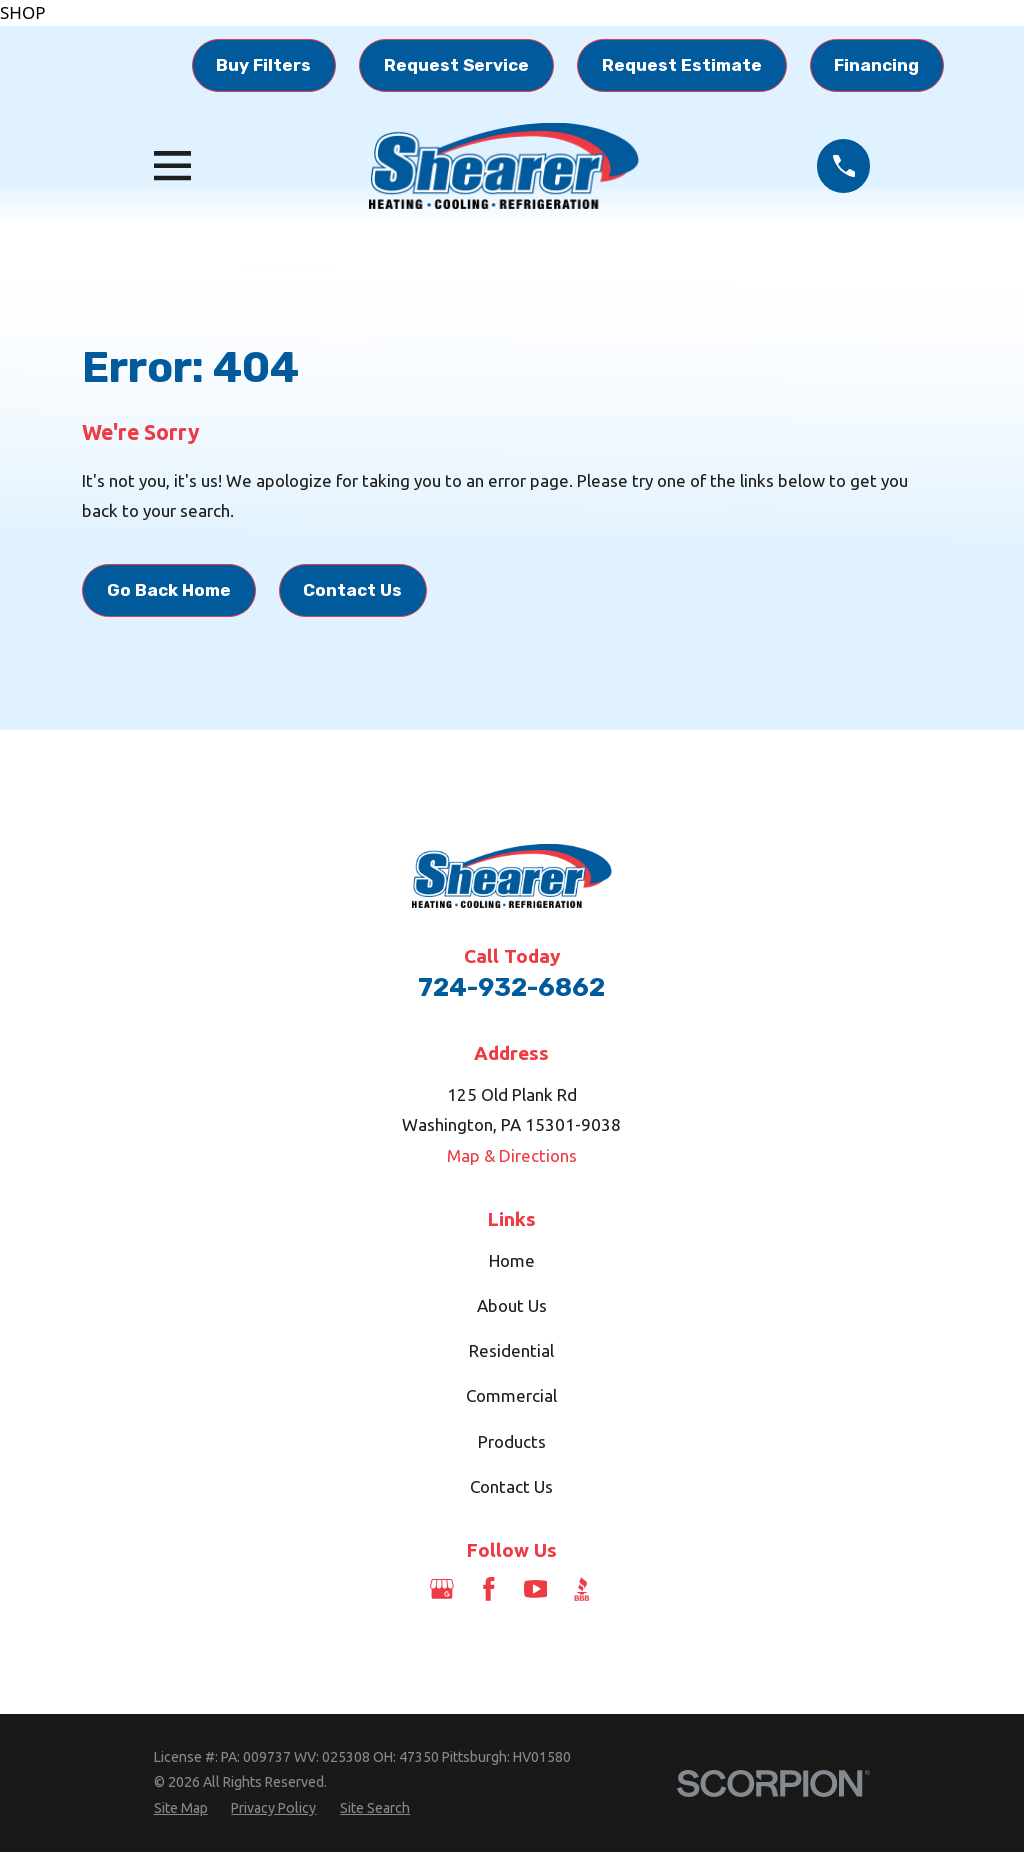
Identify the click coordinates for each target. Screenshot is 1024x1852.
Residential (511, 1350)
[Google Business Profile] (442, 1589)
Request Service (456, 65)
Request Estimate (682, 65)
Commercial (511, 1395)
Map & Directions (512, 1155)
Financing (876, 65)
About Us (512, 1305)
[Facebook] (489, 1589)
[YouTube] (536, 1589)
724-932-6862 (511, 987)
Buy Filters (263, 65)
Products (512, 1441)
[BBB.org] (582, 1589)
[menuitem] (181, 1809)
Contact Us (352, 590)
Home (512, 1260)
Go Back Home (169, 590)
